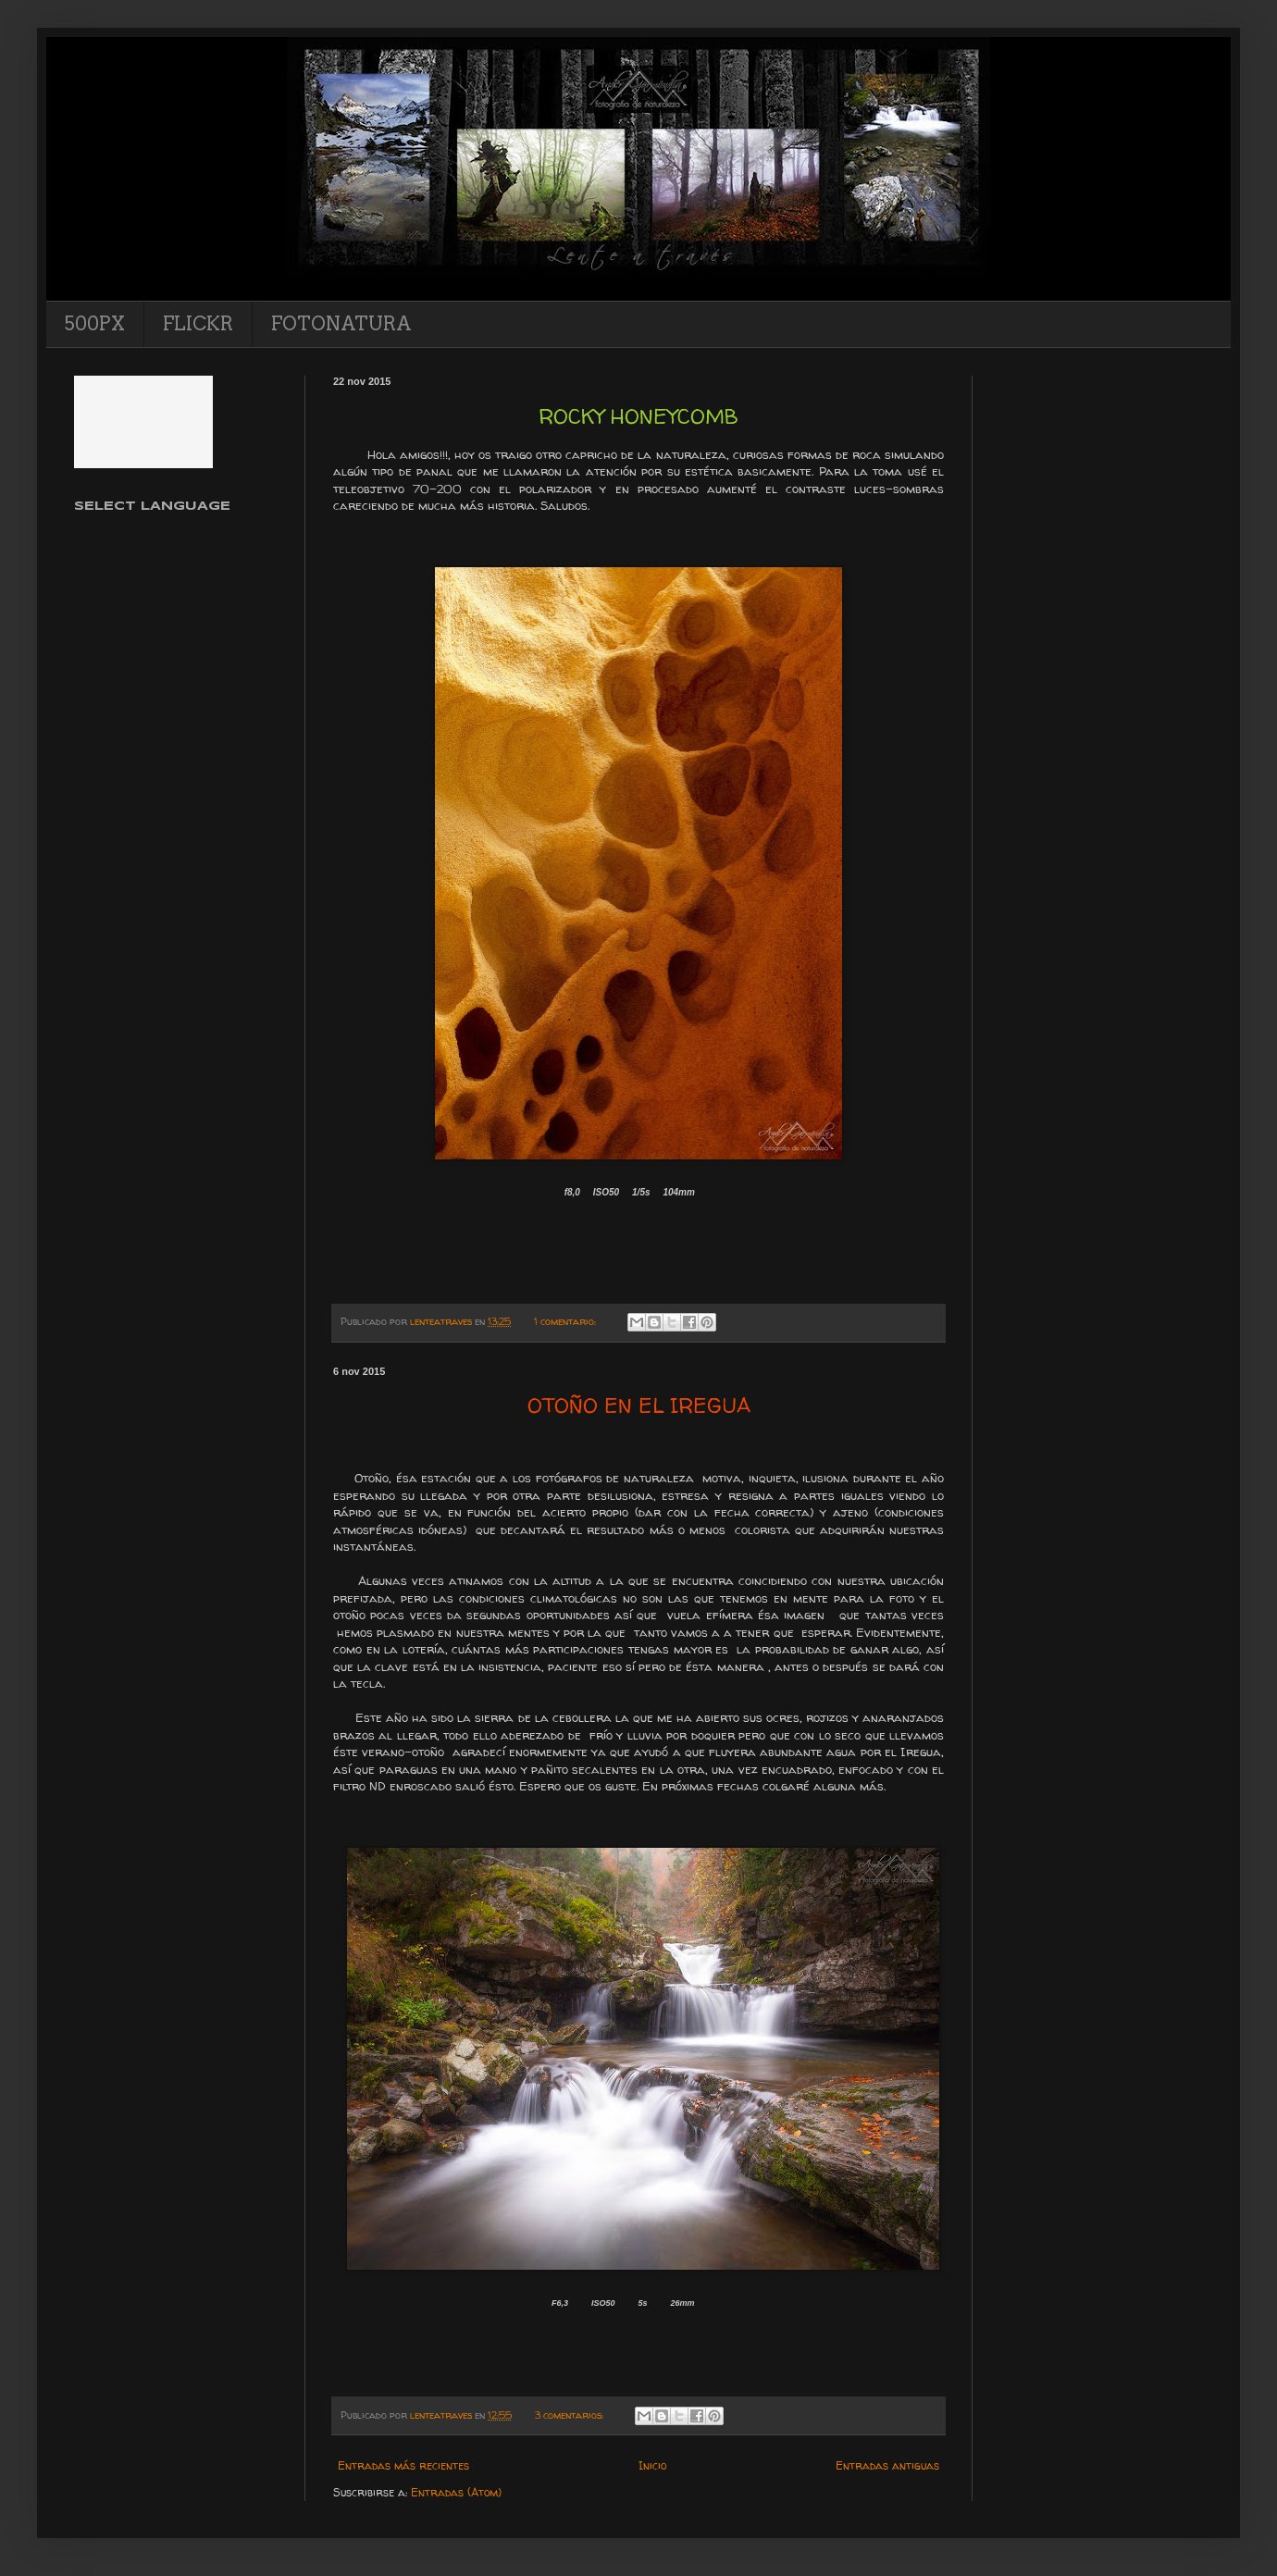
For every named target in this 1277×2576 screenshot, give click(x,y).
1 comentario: (566, 1321)
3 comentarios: (570, 2415)
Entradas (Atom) (456, 2492)
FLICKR (198, 324)
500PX (95, 324)
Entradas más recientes (403, 2465)
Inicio (652, 2465)
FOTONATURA (341, 324)
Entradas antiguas (887, 2465)
